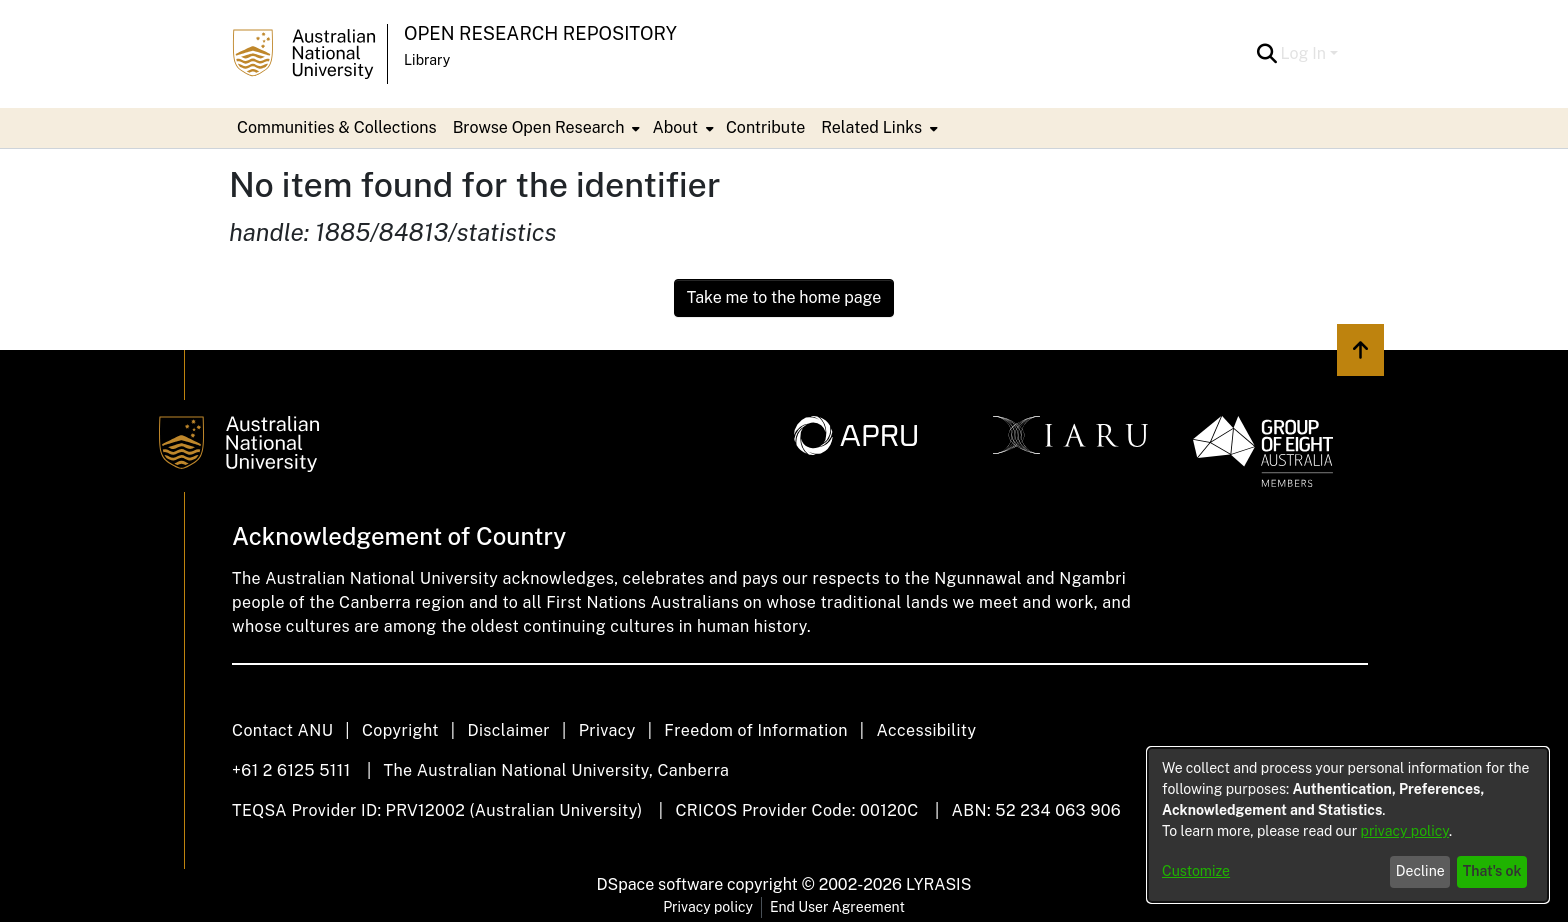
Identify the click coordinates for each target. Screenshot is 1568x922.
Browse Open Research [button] (539, 127)
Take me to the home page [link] (784, 297)
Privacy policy (708, 907)
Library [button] (427, 60)
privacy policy (1405, 831)
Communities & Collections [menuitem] (337, 127)
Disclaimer (508, 730)
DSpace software (660, 884)
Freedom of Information (755, 730)
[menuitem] (545, 128)
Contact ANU (282, 730)
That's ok (1492, 871)
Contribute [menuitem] (765, 127)
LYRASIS (938, 884)
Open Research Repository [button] (540, 33)
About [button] (674, 127)
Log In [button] (1305, 53)
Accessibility (926, 730)
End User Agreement (837, 907)
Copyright (400, 730)
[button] (1267, 54)
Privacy (607, 730)
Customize (1196, 871)
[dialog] (1348, 825)
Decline (1420, 871)
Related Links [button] (871, 127)
